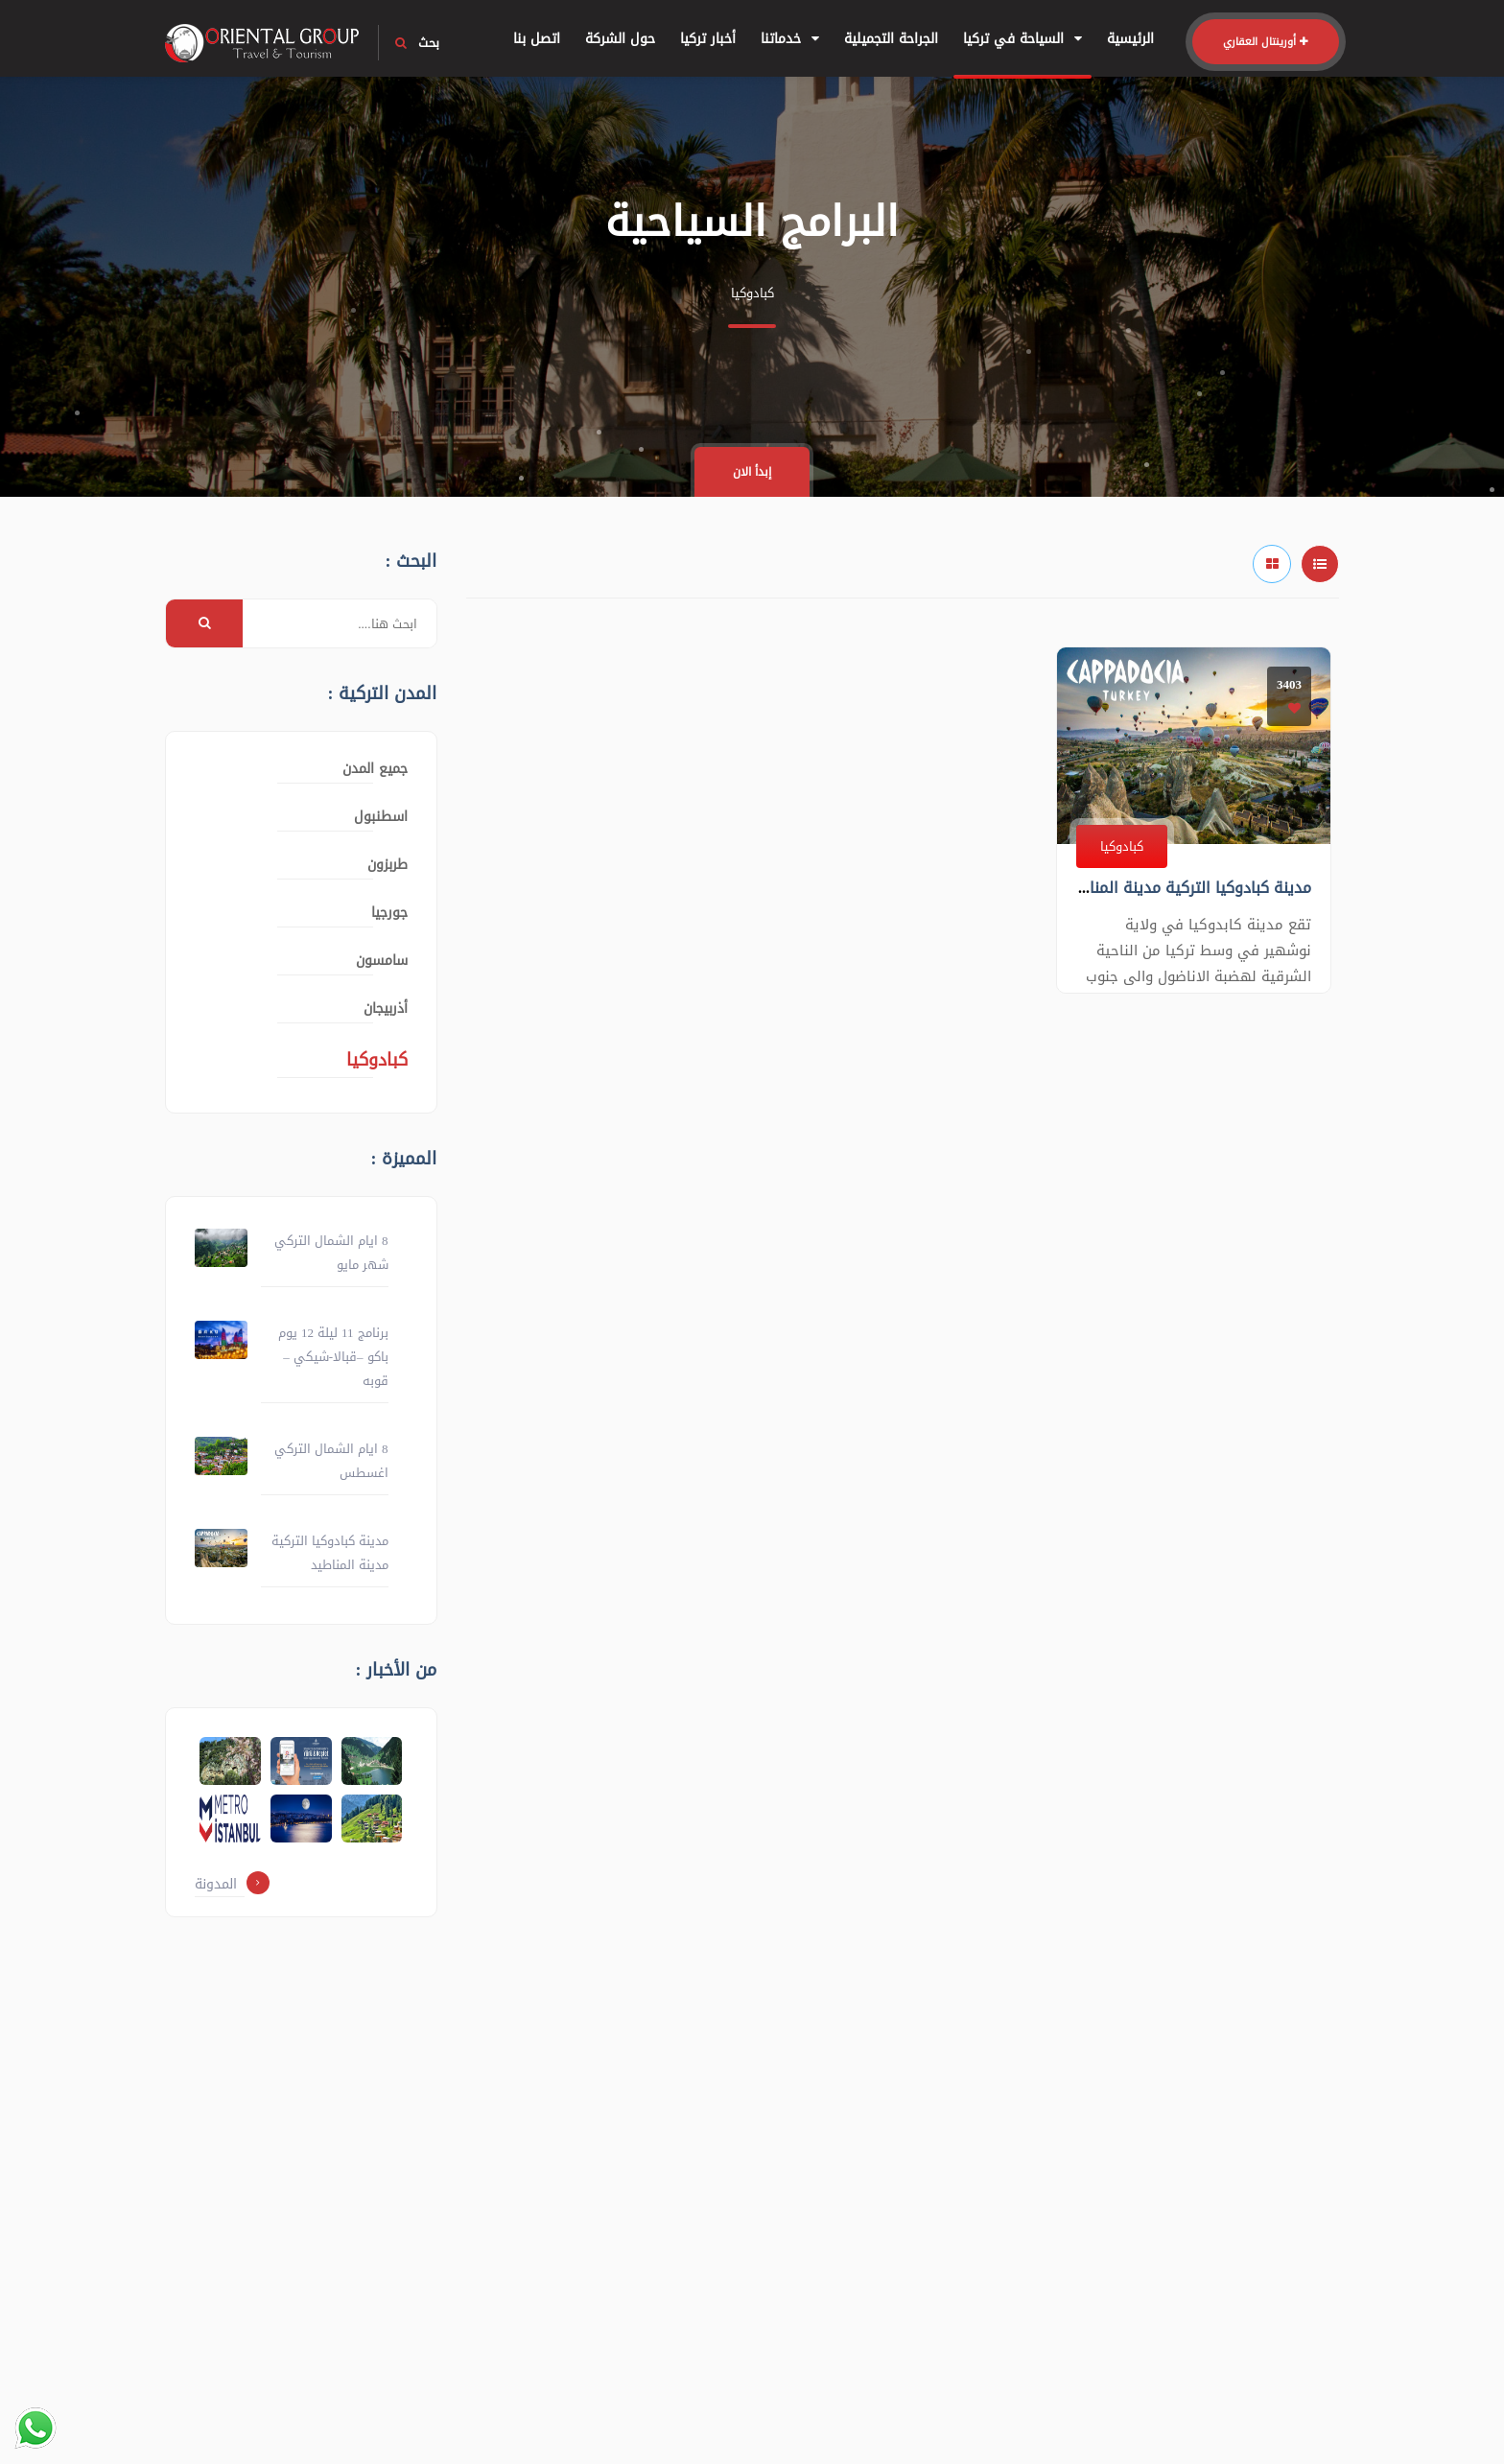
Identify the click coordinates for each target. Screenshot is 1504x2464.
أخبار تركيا (708, 39)
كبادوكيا (1121, 846)
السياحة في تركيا (1022, 39)
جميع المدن (375, 769)
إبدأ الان (752, 471)
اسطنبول (381, 817)
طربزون (387, 865)
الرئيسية (1130, 39)
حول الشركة (620, 39)
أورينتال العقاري (1265, 42)
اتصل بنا (536, 39)
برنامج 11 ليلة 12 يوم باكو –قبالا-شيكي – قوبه (333, 1357)
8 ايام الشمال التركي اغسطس (331, 1461)
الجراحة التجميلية (891, 39)
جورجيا (389, 913)
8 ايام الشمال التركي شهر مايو (331, 1253)
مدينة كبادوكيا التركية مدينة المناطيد (1187, 888)
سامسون (382, 961)
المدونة (232, 1884)
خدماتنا (790, 39)
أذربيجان (386, 1008)
